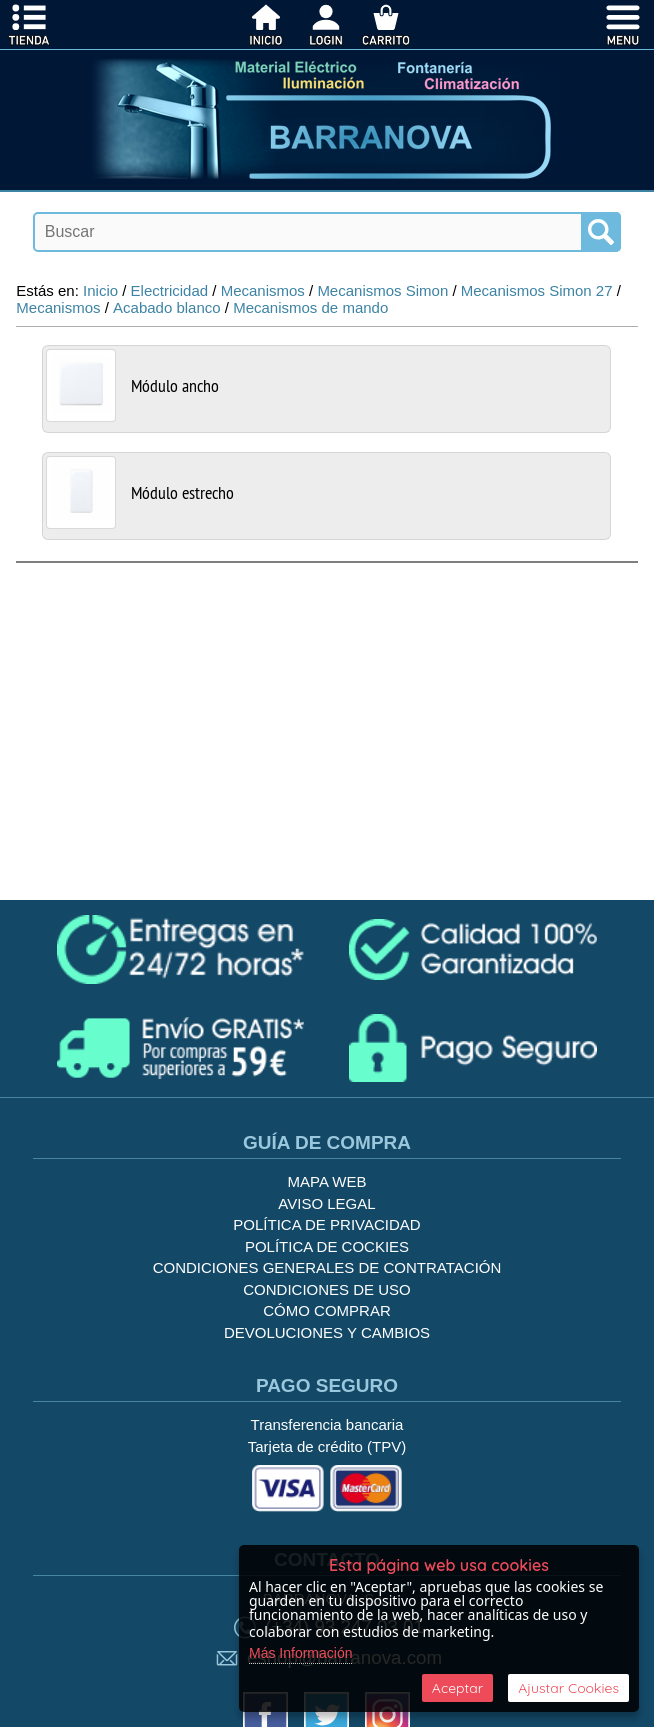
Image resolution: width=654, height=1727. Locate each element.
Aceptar (457, 1688)
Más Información (300, 1653)
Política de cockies (327, 1246)
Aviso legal (326, 1203)
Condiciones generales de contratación (327, 1267)
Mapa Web (327, 1181)
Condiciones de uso (327, 1289)
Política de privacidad (326, 1224)
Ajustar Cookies (568, 1688)
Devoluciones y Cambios (327, 1332)
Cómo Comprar (327, 1310)
